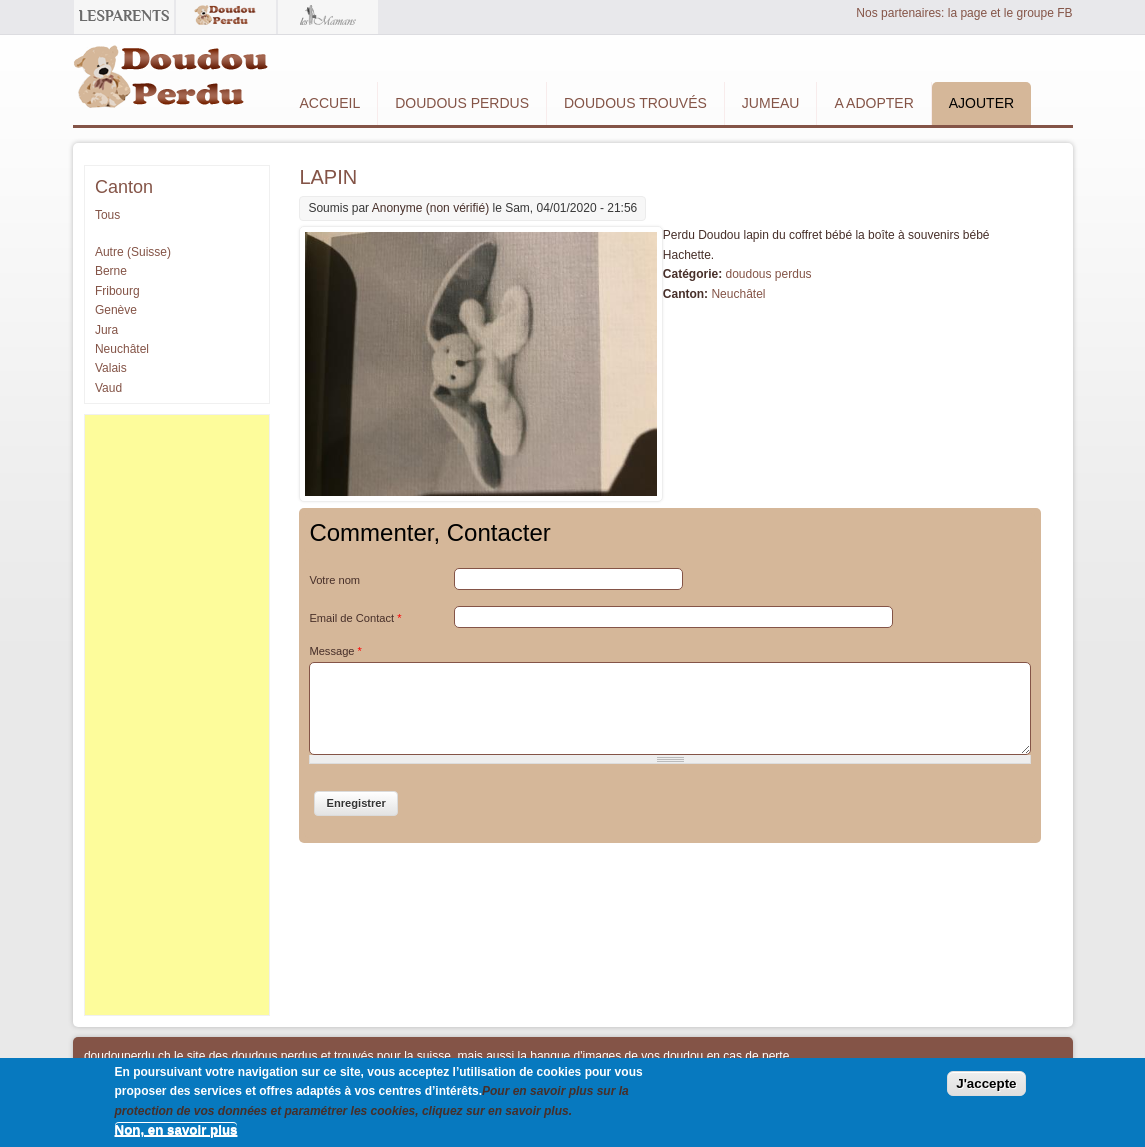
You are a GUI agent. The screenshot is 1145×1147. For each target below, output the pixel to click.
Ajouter (981, 103)
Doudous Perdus (462, 103)
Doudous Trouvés (635, 103)
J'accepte (986, 1083)
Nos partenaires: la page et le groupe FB (964, 13)
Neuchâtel (738, 294)
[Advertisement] (177, 715)
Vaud (108, 388)
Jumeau (771, 103)
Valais (111, 368)
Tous (107, 215)
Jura (106, 330)
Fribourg (117, 291)
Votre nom (334, 580)
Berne (111, 271)
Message (335, 651)
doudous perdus (768, 274)
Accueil (330, 103)
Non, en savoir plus (176, 1129)
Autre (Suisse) (133, 252)
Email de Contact (355, 618)
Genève (116, 310)
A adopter (873, 103)
